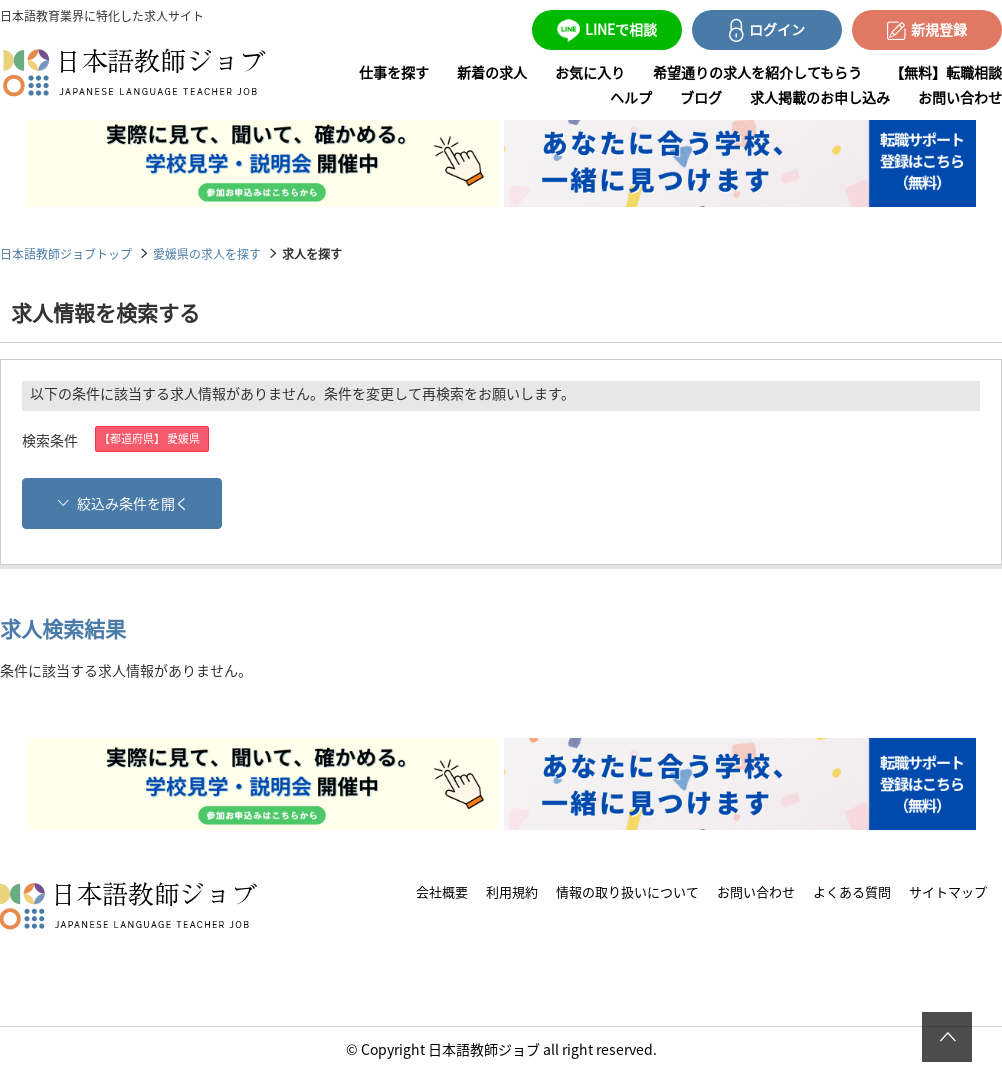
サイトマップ (948, 891)
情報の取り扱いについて (627, 891)
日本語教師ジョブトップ (66, 253)
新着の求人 (492, 72)
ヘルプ (631, 97)
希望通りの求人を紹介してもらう (757, 72)
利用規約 (512, 891)
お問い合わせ (960, 97)
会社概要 (442, 891)
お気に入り (590, 72)
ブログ (701, 97)
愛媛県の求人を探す (207, 253)
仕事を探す (394, 72)
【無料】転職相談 (946, 72)
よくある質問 (852, 891)
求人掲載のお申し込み (820, 97)
